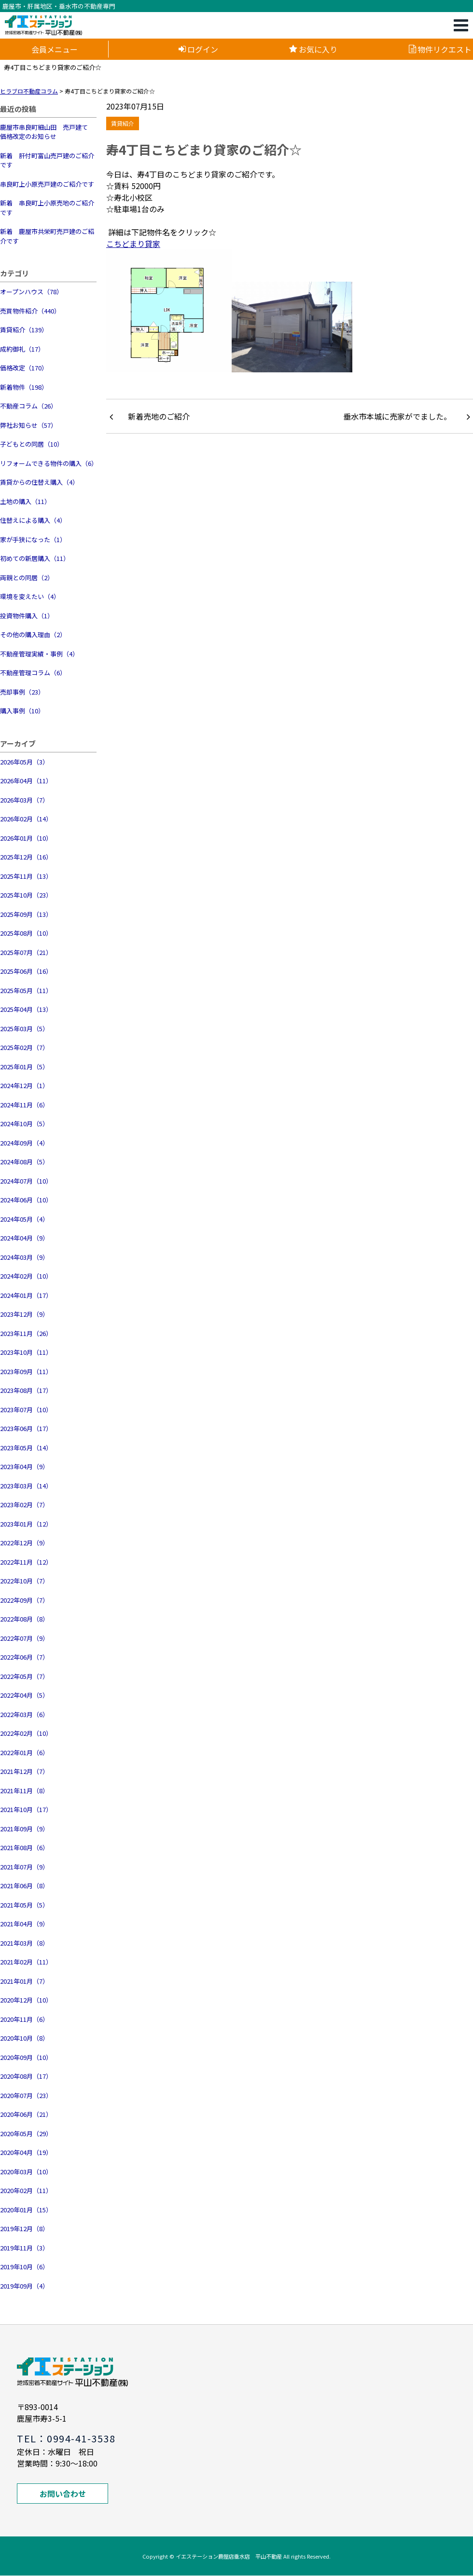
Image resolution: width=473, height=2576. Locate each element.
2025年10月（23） (26, 895)
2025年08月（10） (26, 933)
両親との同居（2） (27, 577)
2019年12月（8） (24, 2228)
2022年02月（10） (26, 1733)
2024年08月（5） (24, 1161)
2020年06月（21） (26, 2114)
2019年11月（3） (24, 2247)
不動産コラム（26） (28, 405)
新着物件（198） (24, 387)
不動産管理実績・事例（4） (39, 653)
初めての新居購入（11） (35, 558)
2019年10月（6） (24, 2266)
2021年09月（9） (24, 1828)
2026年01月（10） (26, 838)
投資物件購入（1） (27, 615)
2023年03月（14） (26, 1485)
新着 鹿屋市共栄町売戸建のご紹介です (47, 236)
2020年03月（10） (26, 2171)
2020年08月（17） (26, 2076)
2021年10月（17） (26, 1809)
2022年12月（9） (24, 1542)
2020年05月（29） (26, 2133)
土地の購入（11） (25, 501)
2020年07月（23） (26, 2095)
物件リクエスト (440, 49)
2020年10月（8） (24, 2038)
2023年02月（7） (24, 1504)
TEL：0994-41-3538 (66, 2438)
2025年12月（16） (26, 856)
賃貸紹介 (122, 123)
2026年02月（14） (26, 818)
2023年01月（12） (26, 1523)
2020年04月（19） (26, 2152)
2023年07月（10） (26, 1409)
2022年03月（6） (24, 1714)
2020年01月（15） (26, 2209)
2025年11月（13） (26, 876)
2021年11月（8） (24, 1790)
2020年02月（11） (26, 2190)
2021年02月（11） (26, 1961)
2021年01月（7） (24, 1981)
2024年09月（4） (24, 1142)
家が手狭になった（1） (33, 539)
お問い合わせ (63, 2493)
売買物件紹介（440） (30, 310)
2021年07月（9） (24, 1866)
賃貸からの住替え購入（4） (39, 482)
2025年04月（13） (26, 1009)
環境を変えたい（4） (30, 596)
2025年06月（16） (26, 971)
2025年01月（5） (24, 1066)
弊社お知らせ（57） (28, 425)
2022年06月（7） (24, 1657)
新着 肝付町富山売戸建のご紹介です (47, 160)
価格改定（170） (24, 367)
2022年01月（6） (24, 1752)
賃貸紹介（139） (24, 329)
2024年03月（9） (24, 1257)
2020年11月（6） (24, 2019)
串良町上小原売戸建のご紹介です (47, 184)
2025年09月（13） (26, 914)
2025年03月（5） (24, 1028)
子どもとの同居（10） (31, 444)
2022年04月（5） (24, 1695)
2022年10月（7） (24, 1580)
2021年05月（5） (24, 1904)
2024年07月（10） (26, 1181)
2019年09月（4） (24, 2285)
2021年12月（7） (24, 1771)
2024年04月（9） (24, 1237)
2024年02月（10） (26, 1276)
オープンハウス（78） (31, 291)
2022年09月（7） (24, 1600)
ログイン (198, 49)
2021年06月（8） (24, 1885)
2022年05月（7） (24, 1676)
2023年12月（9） (24, 1314)
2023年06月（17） (26, 1428)
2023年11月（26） (26, 1333)
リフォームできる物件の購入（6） (48, 463)
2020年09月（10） (26, 2057)
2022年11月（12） (26, 1562)
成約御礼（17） (22, 349)
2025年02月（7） (24, 1047)
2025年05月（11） (26, 990)
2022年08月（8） (24, 1618)
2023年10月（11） (26, 1352)
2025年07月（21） (26, 952)
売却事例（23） (22, 691)
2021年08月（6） (24, 1847)
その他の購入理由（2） (33, 634)
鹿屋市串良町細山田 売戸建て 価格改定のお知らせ (47, 132)
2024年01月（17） (26, 1295)
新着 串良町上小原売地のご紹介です (47, 207)
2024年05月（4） (24, 1219)
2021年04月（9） (24, 1923)
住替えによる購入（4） (33, 520)
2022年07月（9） (24, 1638)
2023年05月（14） (26, 1447)
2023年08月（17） (26, 1390)
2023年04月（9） (24, 1466)
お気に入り (313, 49)
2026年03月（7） (24, 799)
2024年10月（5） (24, 1123)
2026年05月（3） (24, 761)
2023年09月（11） (26, 1371)
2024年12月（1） (24, 1085)
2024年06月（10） (26, 1199)
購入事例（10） (22, 710)
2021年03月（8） (24, 1943)
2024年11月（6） (24, 1104)
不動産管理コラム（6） (33, 672)
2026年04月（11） (26, 780)
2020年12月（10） (26, 1999)
